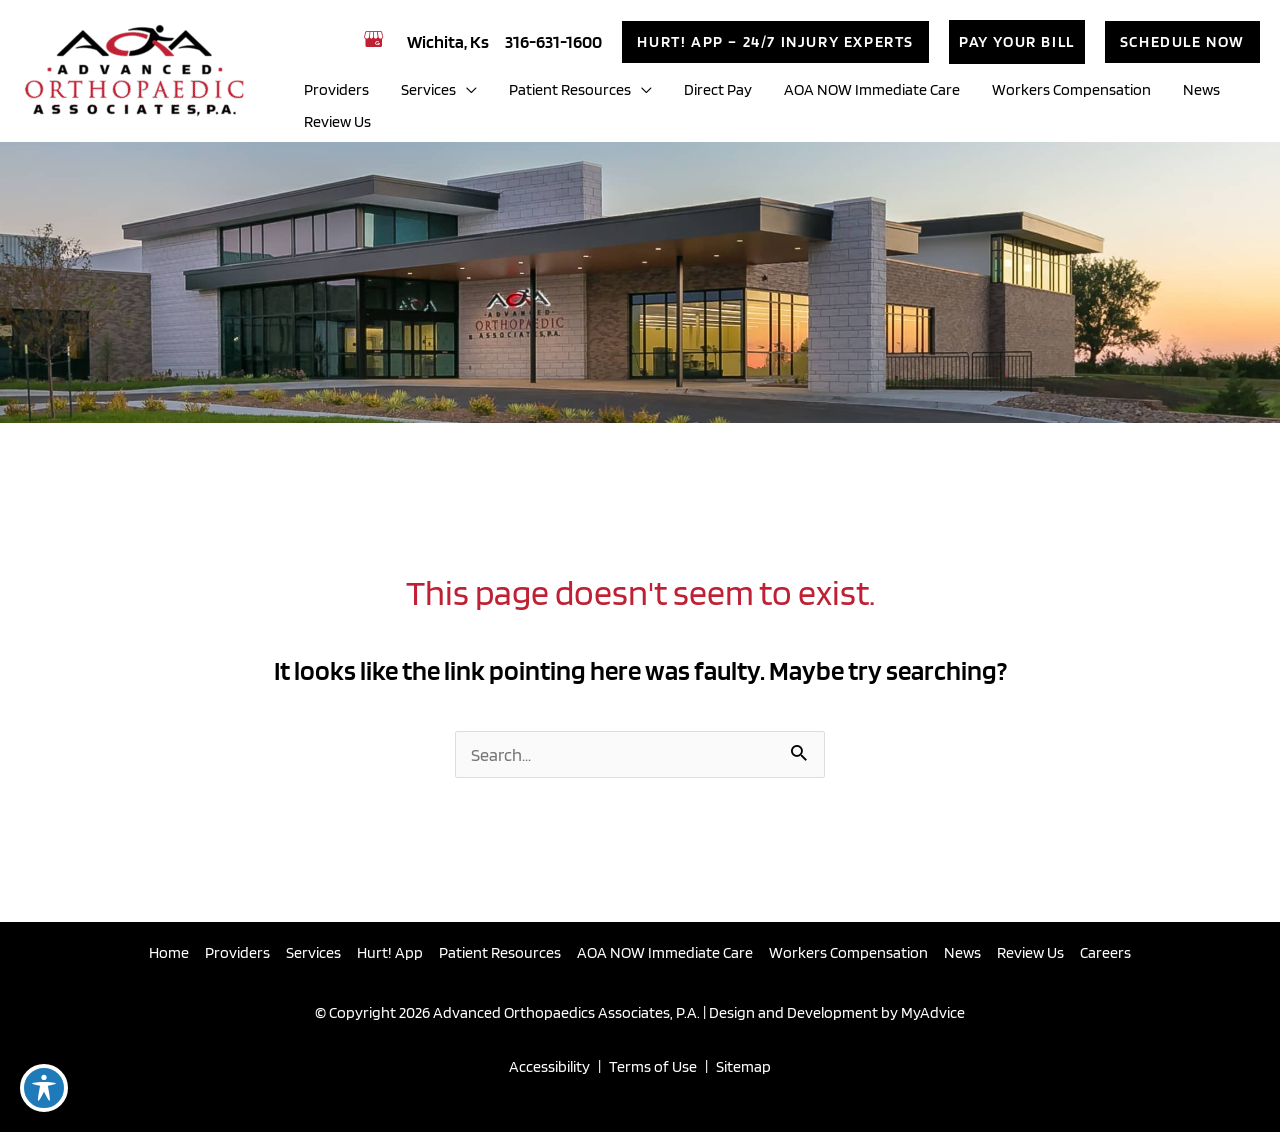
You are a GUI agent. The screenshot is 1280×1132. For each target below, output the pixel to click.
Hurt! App (390, 952)
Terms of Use (653, 1066)
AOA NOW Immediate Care (665, 952)
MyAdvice (931, 1012)
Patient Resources (500, 952)
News (962, 952)
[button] (775, 42)
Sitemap (743, 1066)
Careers (1105, 952)
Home (169, 952)
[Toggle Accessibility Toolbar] (44, 1088)
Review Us (1030, 952)
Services (313, 952)
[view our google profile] (377, 39)
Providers (237, 952)
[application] (466, 90)
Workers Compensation (848, 952)
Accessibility (549, 1066)
